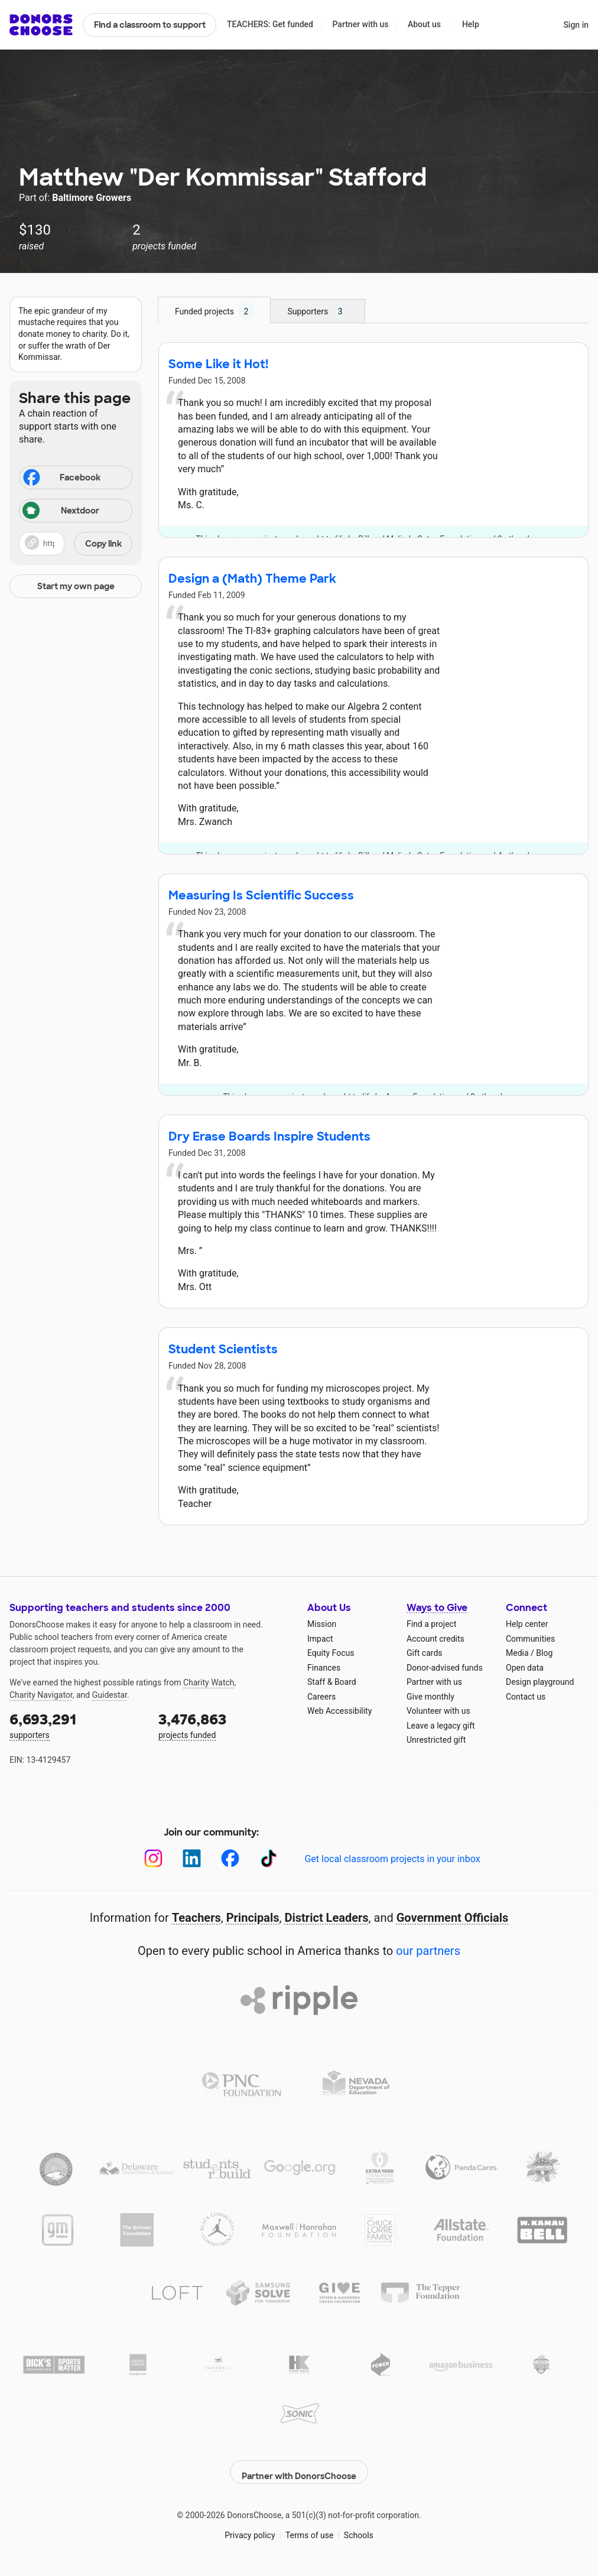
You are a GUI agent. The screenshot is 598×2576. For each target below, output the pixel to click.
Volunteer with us (438, 1711)
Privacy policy (250, 2528)
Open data (525, 1667)
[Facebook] (230, 1858)
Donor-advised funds (445, 1667)
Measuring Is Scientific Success (261, 895)
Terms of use (309, 2528)
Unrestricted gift (436, 1740)
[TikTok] (268, 1858)
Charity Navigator (41, 1695)
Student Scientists (223, 1349)
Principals (253, 1918)
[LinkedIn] (192, 1858)
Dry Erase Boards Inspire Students (269, 1136)
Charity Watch (209, 1682)
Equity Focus (330, 1653)
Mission (321, 1624)
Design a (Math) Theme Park (252, 578)
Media (517, 1653)
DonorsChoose (41, 24)
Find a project (431, 1624)
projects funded (224, 1725)
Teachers (196, 1918)
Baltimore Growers (91, 197)
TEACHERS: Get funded (270, 24)
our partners (428, 1951)
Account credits (435, 1638)
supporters (75, 1725)
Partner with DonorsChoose (299, 2465)
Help (470, 24)
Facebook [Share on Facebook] (60, 478)
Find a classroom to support (150, 25)
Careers (321, 1696)
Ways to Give (437, 1608)
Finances (323, 1667)
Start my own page (76, 586)
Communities (530, 1638)
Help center (527, 1624)
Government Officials (452, 1918)
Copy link (103, 543)
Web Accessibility (339, 1711)
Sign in (576, 25)
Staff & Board (331, 1682)
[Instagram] (153, 1858)
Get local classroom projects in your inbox (392, 1858)
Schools (358, 2528)
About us (424, 24)
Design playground (540, 1682)
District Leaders (327, 1918)
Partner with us (361, 24)
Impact (320, 1638)
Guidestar (109, 1695)
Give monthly (430, 1696)
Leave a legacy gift (441, 1725)
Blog (544, 1653)
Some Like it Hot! (218, 364)
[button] (75, 544)
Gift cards (425, 1653)
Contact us (525, 1696)
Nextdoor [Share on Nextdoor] (60, 511)
